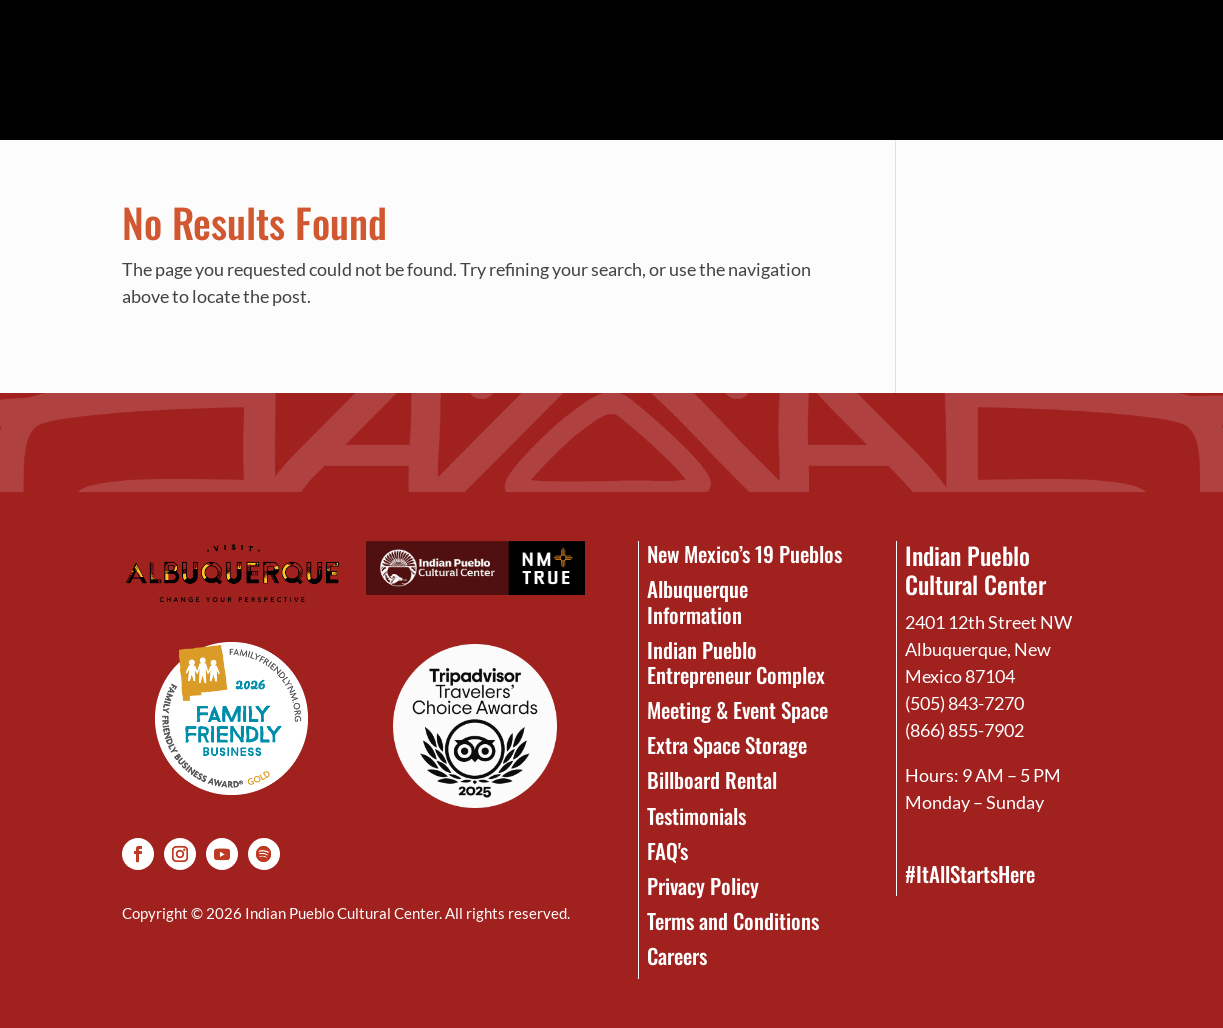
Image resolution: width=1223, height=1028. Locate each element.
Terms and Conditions (733, 920)
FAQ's (667, 850)
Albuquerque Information (697, 601)
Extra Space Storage (727, 744)
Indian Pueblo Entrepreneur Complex (736, 662)
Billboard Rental (712, 779)
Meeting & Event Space (737, 709)
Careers (677, 955)
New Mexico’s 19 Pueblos (744, 553)
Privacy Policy (703, 885)
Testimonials (696, 815)
